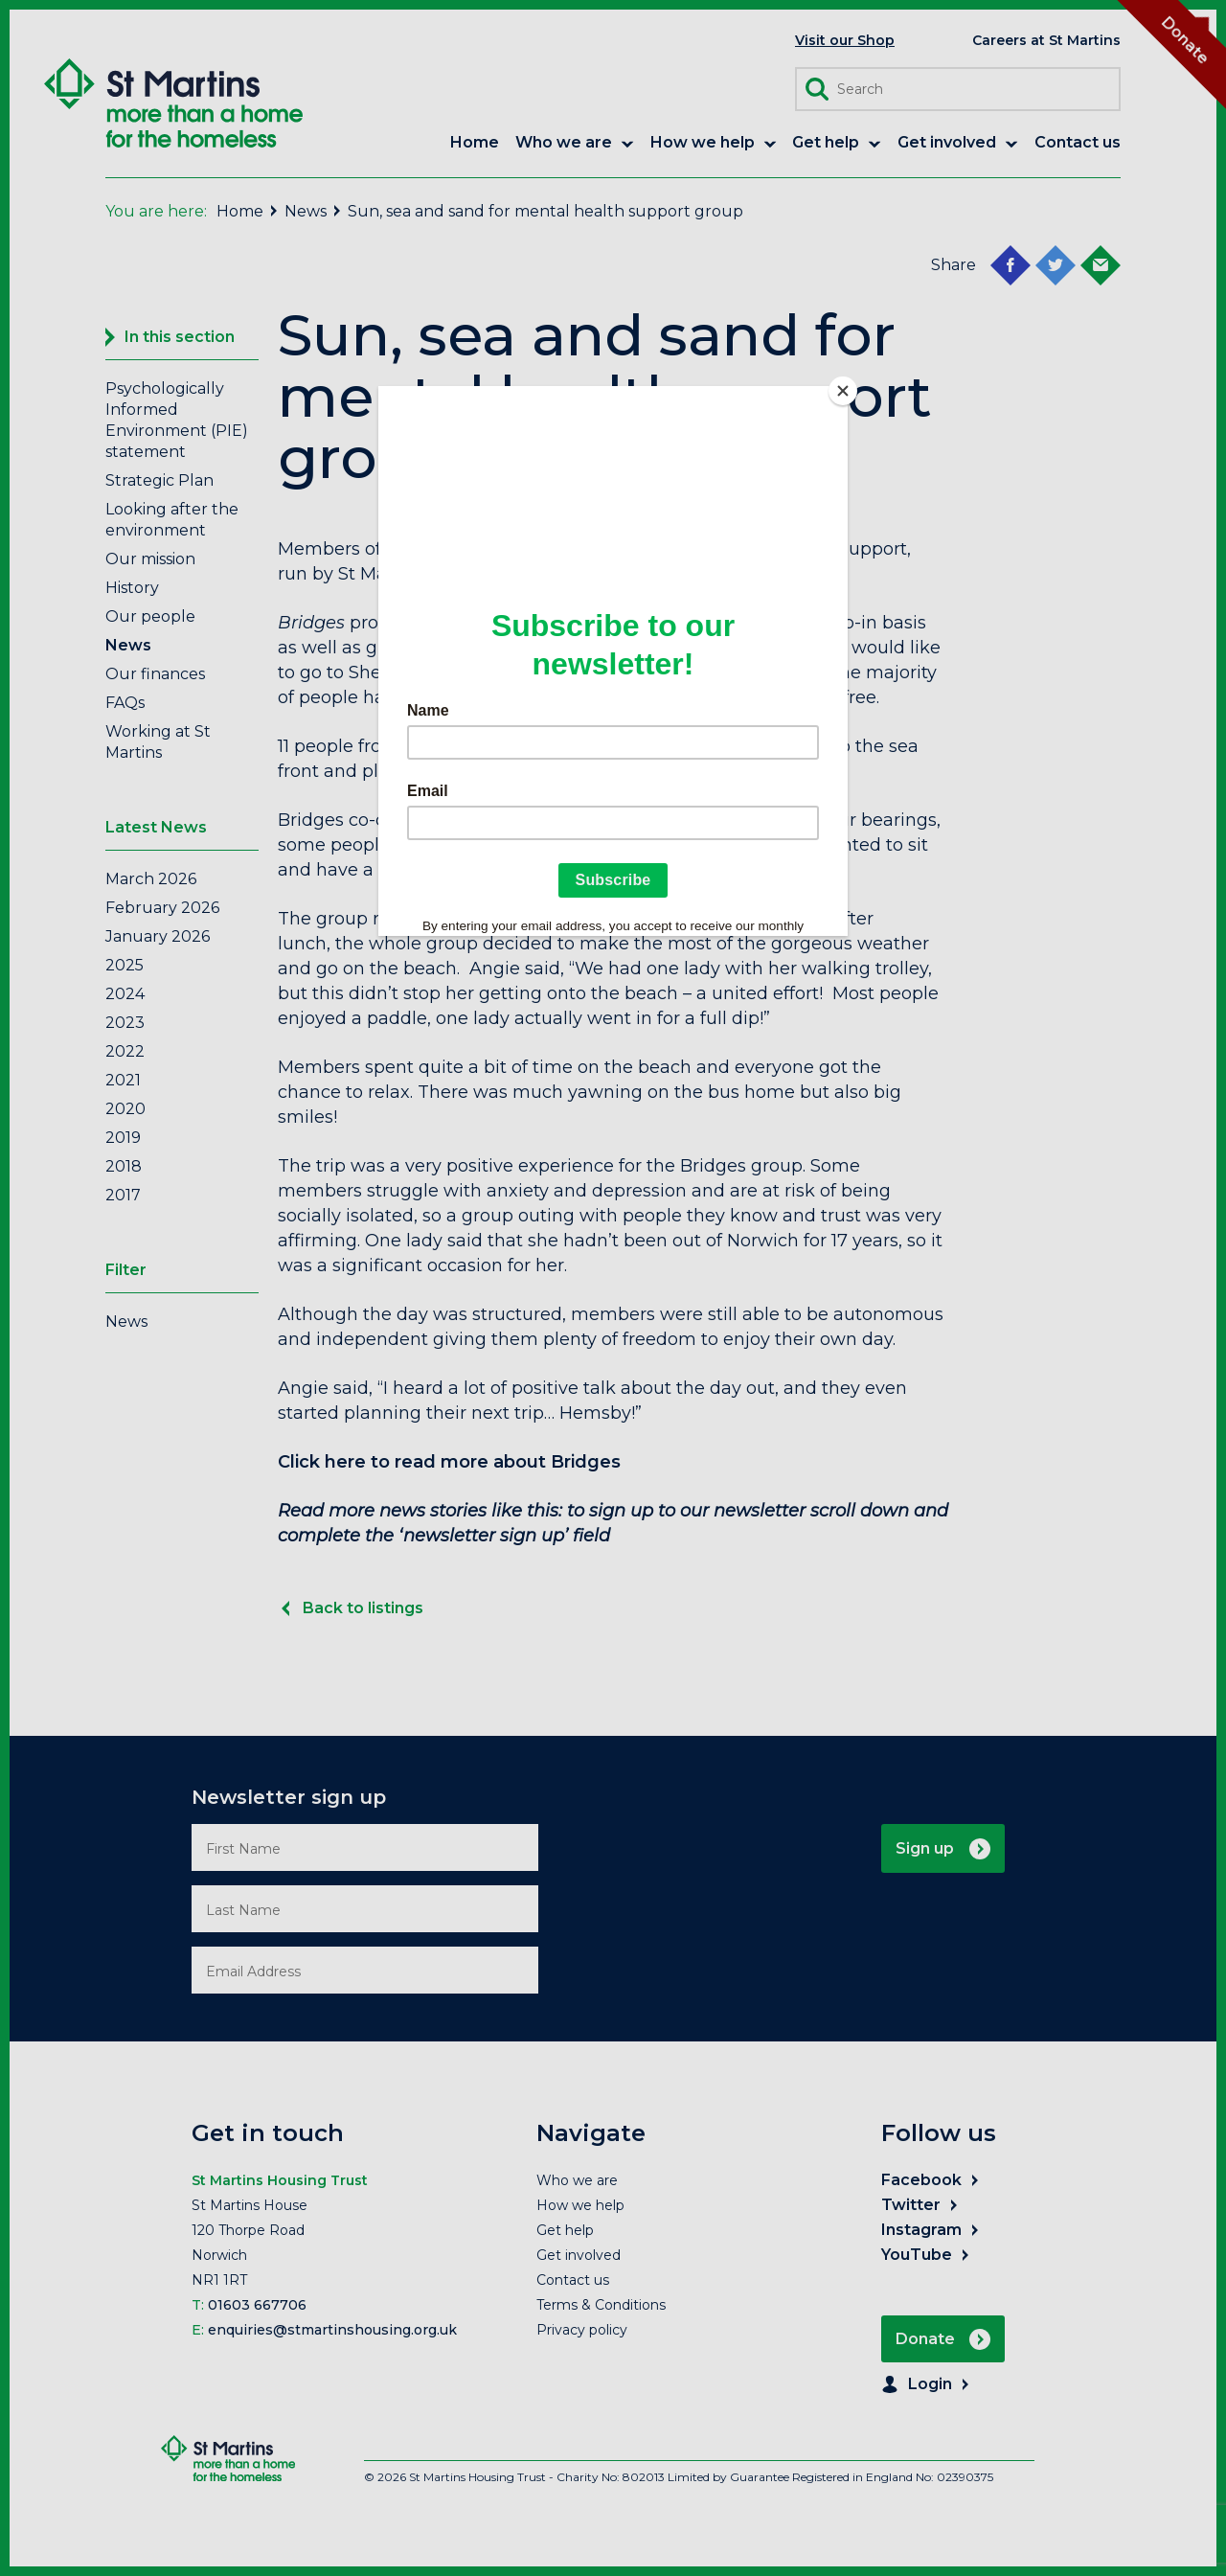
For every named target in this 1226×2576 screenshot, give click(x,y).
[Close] (843, 390)
